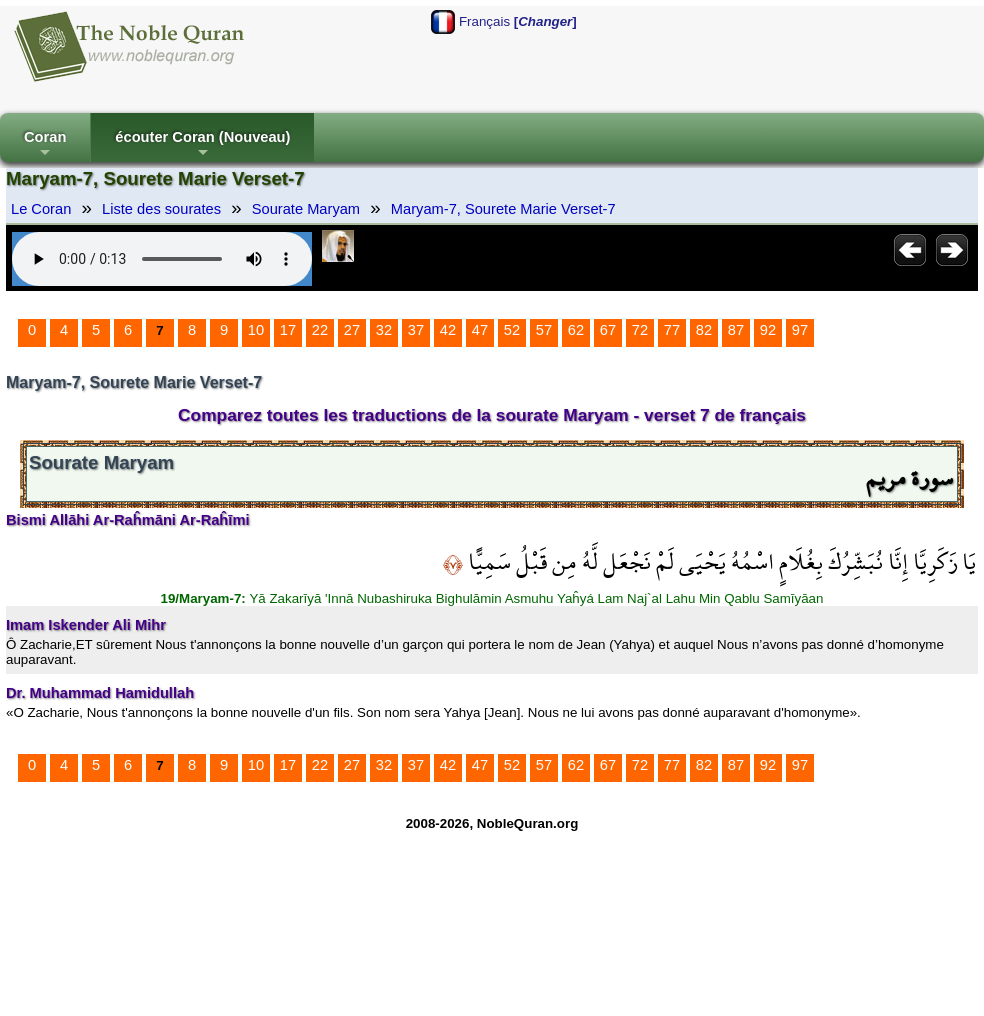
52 (512, 330)
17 (288, 330)
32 (384, 330)
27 (352, 330)
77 (672, 330)
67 (608, 330)
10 (256, 330)
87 (736, 330)
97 (800, 330)
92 (768, 330)
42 (448, 330)
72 (640, 330)
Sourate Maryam (306, 209)
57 (544, 330)
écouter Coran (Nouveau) (202, 145)
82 (704, 330)
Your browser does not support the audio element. (162, 259)
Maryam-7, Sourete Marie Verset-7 (503, 209)
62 (576, 330)
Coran (45, 145)
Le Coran (41, 209)
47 (480, 330)
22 (320, 330)
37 (416, 330)
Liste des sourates (161, 209)
